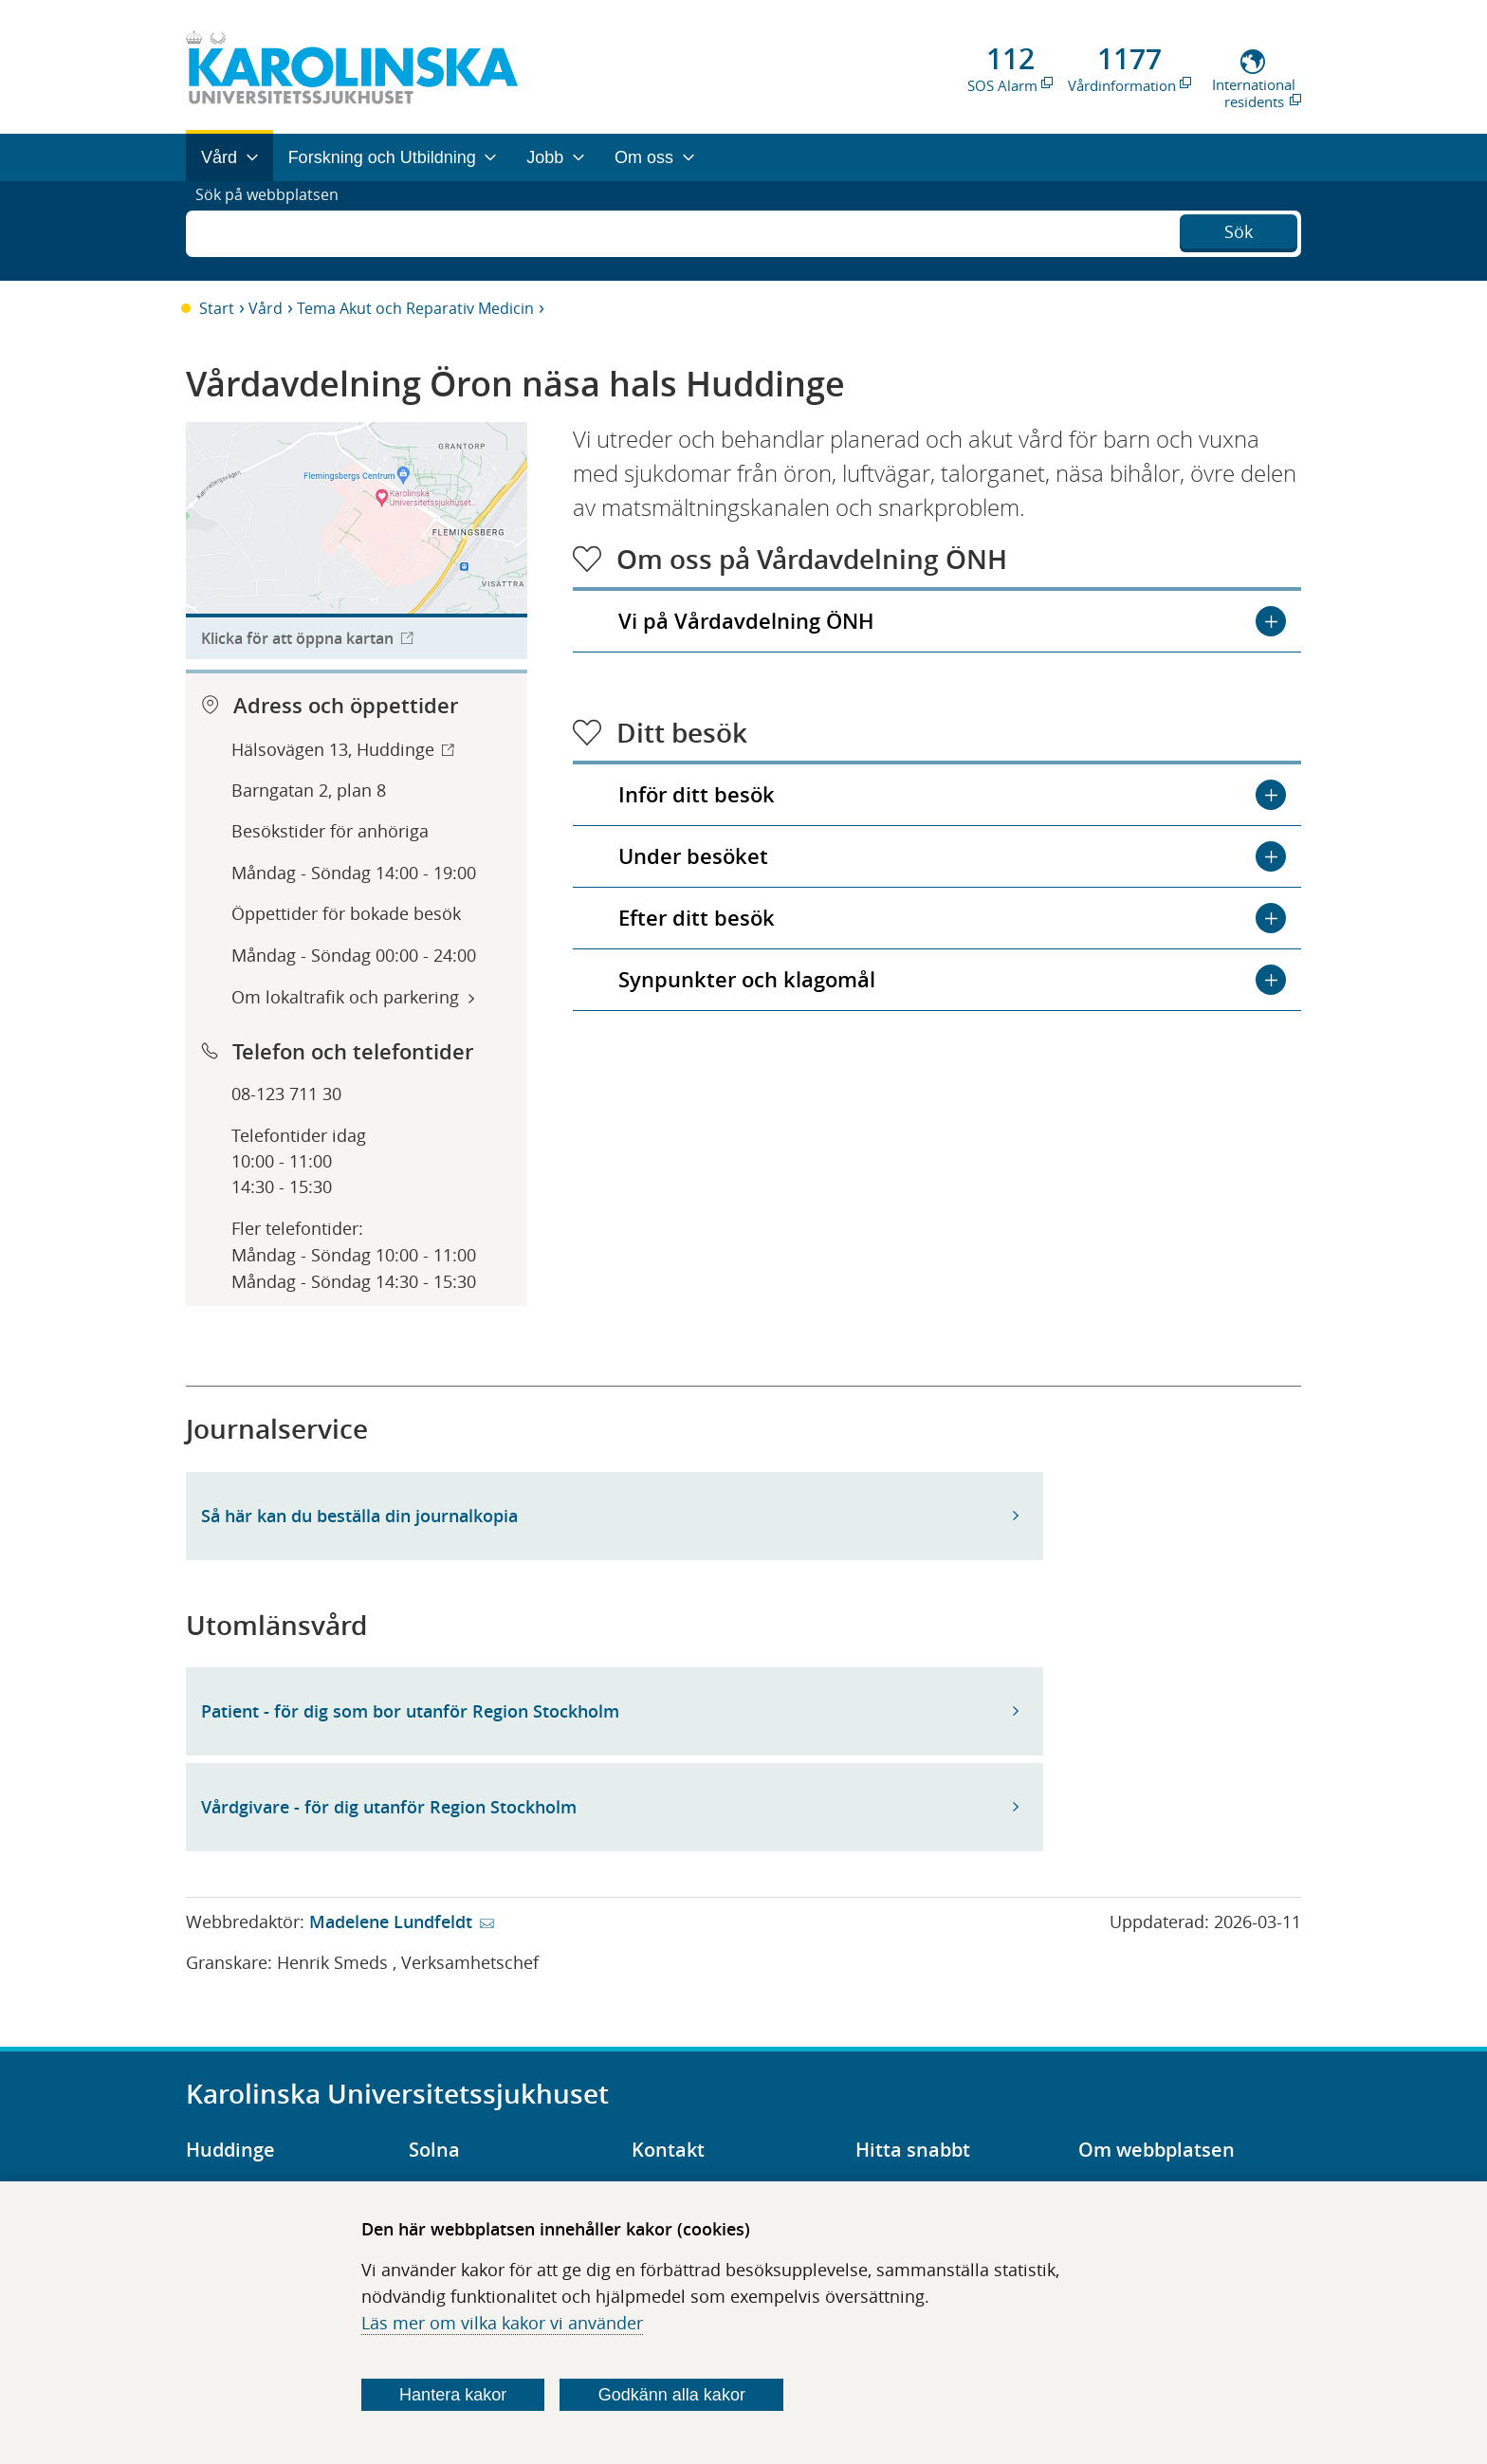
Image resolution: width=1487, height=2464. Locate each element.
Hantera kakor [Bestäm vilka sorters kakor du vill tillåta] (452, 2394)
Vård (265, 308)
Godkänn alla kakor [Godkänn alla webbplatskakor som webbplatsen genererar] (671, 2394)
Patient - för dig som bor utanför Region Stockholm (410, 1711)
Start (216, 308)
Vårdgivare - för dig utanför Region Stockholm (389, 1806)
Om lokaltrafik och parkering (345, 996)
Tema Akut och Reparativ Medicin (415, 308)
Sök (1238, 228)
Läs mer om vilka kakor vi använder (502, 2322)
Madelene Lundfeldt (390, 1921)
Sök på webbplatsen (275, 230)
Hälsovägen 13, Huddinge (332, 749)
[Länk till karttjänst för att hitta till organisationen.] (356, 541)
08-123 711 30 (286, 1093)
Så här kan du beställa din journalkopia (359, 1515)
